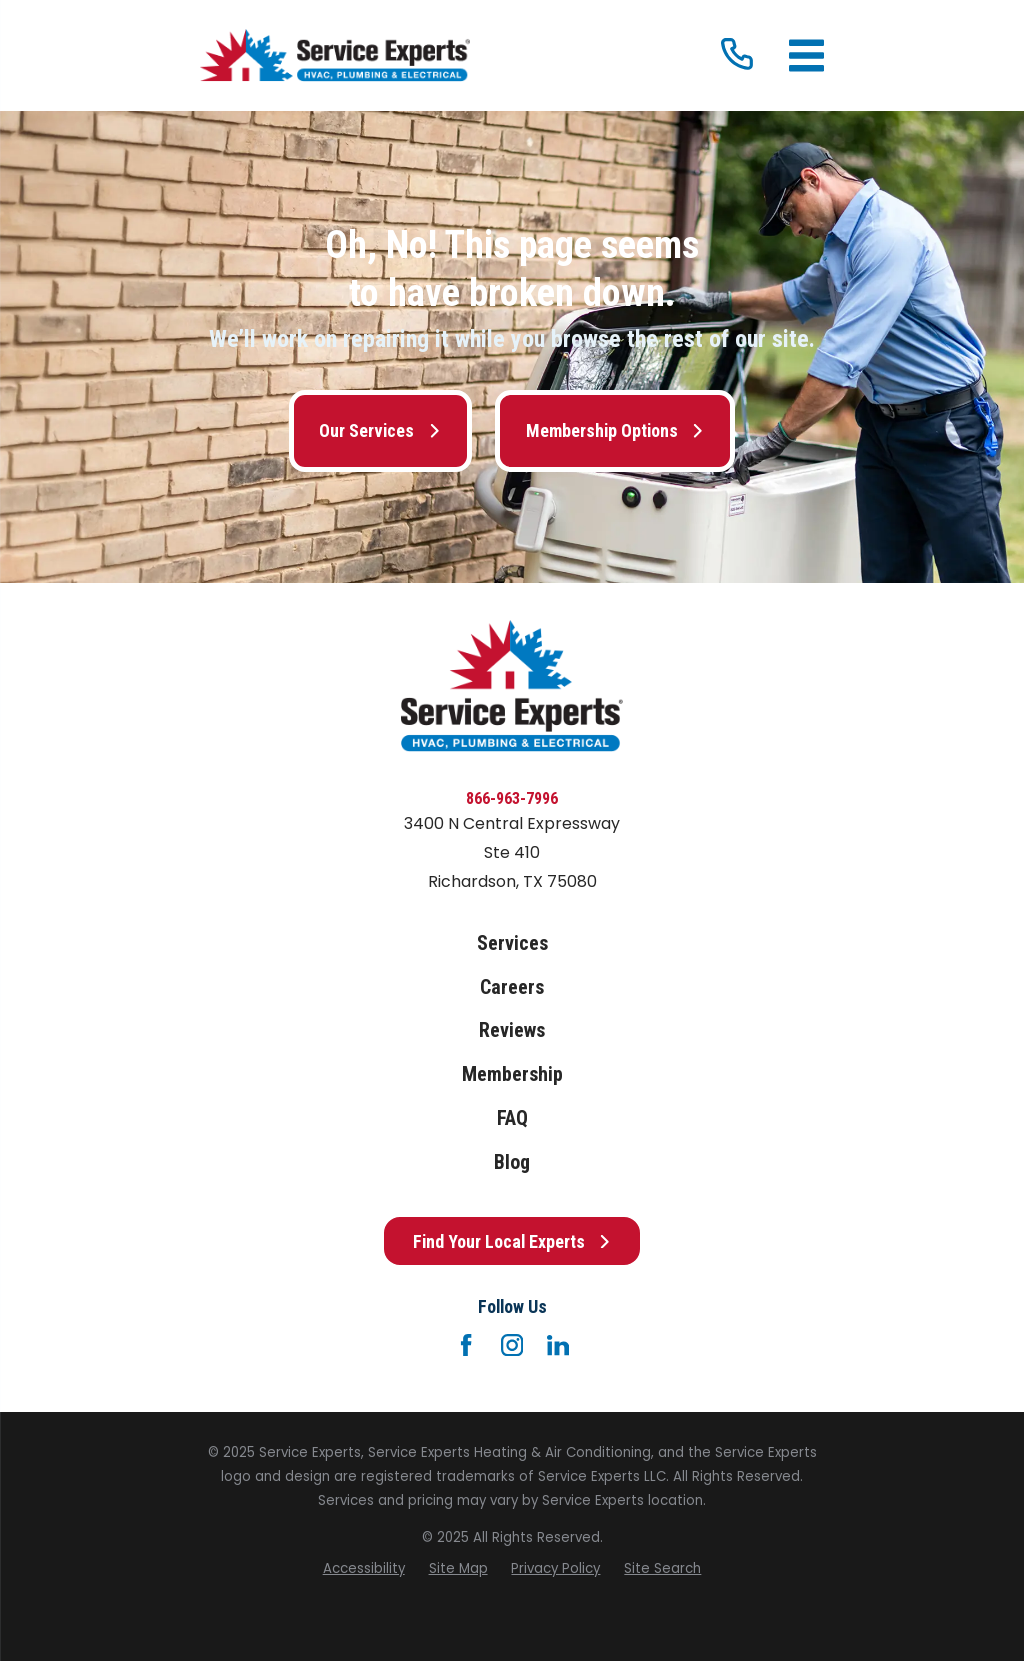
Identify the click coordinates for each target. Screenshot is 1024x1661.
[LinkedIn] (558, 1345)
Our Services (380, 430)
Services (512, 943)
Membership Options (615, 430)
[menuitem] (364, 1569)
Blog (512, 1162)
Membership (512, 1074)
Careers (512, 987)
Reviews (512, 1030)
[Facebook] (466, 1345)
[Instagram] (512, 1345)
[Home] (335, 55)
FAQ (512, 1118)
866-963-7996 (512, 798)
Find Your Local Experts (512, 1241)
